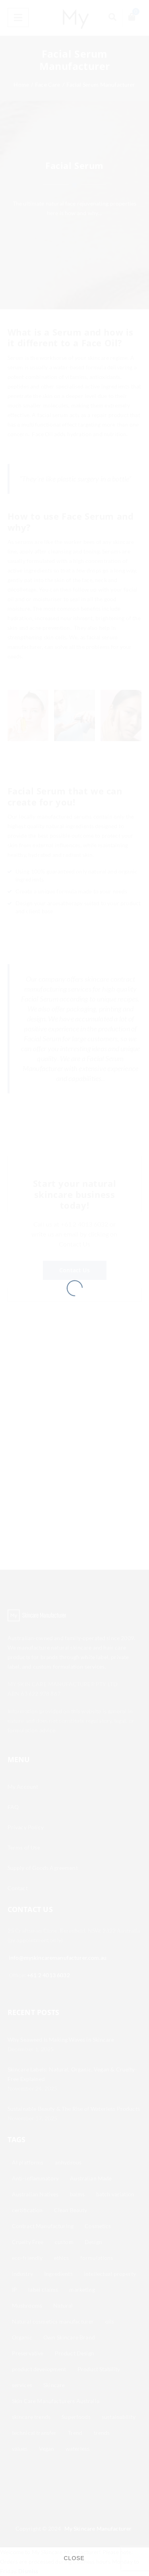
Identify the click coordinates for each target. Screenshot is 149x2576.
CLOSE (74, 2558)
